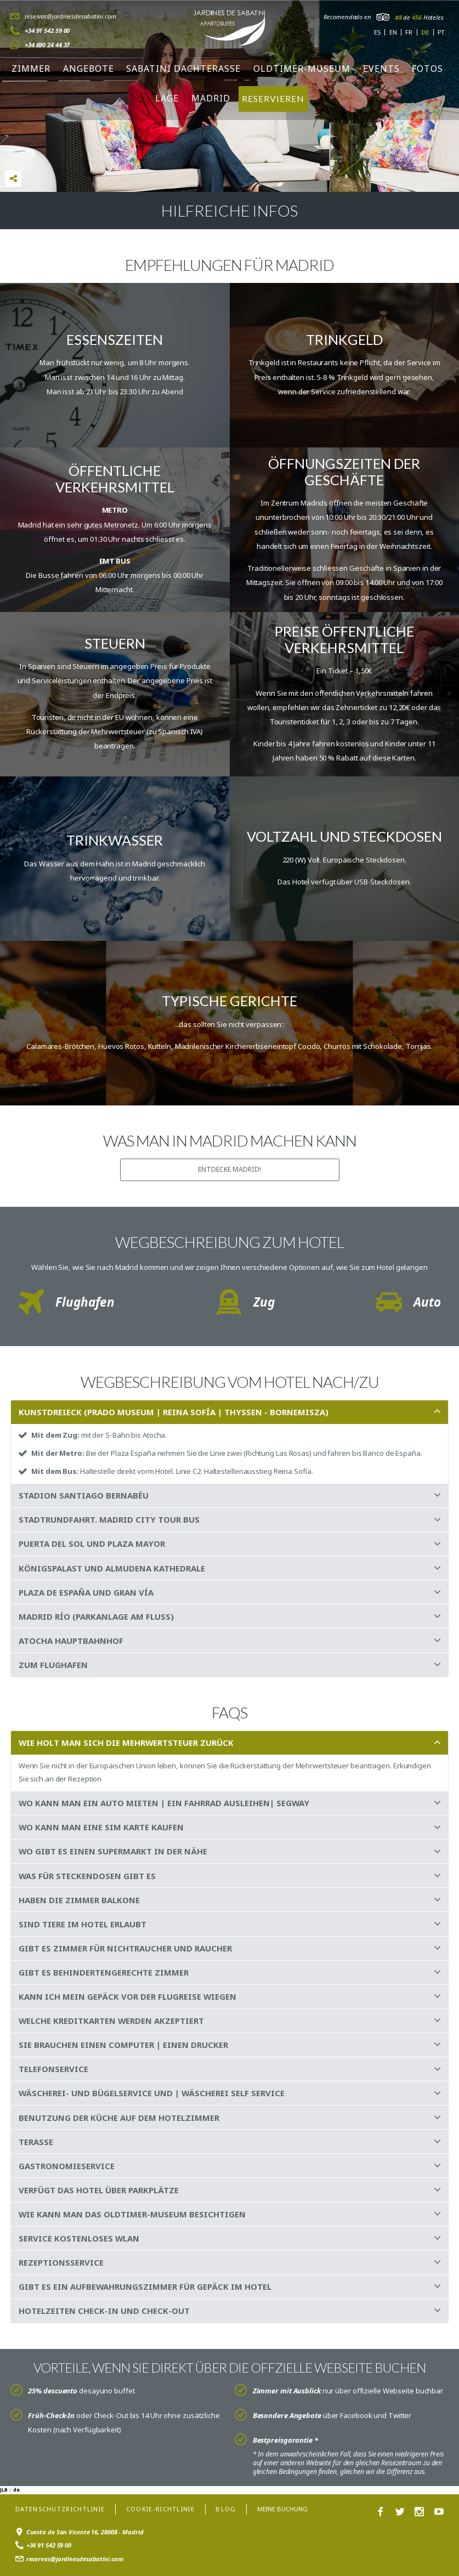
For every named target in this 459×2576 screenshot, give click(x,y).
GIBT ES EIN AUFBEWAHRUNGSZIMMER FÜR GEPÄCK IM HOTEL (145, 2286)
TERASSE (36, 2141)
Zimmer (31, 69)
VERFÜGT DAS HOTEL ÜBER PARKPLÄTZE (99, 2190)
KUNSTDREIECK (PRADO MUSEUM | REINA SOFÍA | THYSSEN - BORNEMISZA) (173, 1411)
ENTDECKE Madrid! (229, 1169)
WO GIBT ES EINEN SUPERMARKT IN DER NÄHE (113, 1851)
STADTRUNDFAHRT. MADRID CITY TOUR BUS (109, 1519)
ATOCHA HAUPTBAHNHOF (71, 1640)
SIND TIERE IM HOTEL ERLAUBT (82, 1924)
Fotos (427, 69)
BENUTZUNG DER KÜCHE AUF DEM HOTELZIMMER (119, 2117)
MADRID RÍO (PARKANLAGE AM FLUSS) (96, 1616)
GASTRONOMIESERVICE (67, 2165)
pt (441, 32)
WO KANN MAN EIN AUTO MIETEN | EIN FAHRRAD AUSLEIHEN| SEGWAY (164, 1802)
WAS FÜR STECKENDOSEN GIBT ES (87, 1875)
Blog (226, 2509)
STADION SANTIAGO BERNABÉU (84, 1495)
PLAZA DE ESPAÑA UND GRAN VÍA (86, 1592)
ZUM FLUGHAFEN (53, 1664)
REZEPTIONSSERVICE (61, 2262)
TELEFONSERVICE (53, 2068)
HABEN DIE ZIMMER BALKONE (79, 1899)
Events (381, 69)
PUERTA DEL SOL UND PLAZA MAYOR (92, 1543)
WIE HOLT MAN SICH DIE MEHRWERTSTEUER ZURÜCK (126, 1742)
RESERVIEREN (273, 98)
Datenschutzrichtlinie (60, 2509)
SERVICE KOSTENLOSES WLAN (79, 2238)
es (377, 32)
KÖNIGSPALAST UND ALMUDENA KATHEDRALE (112, 1568)
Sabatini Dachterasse (183, 69)
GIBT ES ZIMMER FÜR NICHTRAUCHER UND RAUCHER (125, 1948)
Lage (167, 98)
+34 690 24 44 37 (47, 45)
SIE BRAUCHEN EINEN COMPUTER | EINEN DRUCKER (123, 2044)
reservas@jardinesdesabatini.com (70, 16)
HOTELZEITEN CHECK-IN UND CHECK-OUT (104, 2310)
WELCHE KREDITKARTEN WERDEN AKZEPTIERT (111, 2020)
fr (408, 32)
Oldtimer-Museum (301, 69)
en (393, 32)
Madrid (210, 98)
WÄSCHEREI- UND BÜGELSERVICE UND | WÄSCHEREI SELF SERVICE (152, 2092)
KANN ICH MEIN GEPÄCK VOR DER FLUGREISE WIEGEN (127, 1996)
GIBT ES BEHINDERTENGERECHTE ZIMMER (104, 1972)
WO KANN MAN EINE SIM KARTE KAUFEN (101, 1827)
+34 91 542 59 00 (47, 30)
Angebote (88, 69)
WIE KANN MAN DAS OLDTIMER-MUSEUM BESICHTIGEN (132, 2214)
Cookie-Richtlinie (160, 2509)
